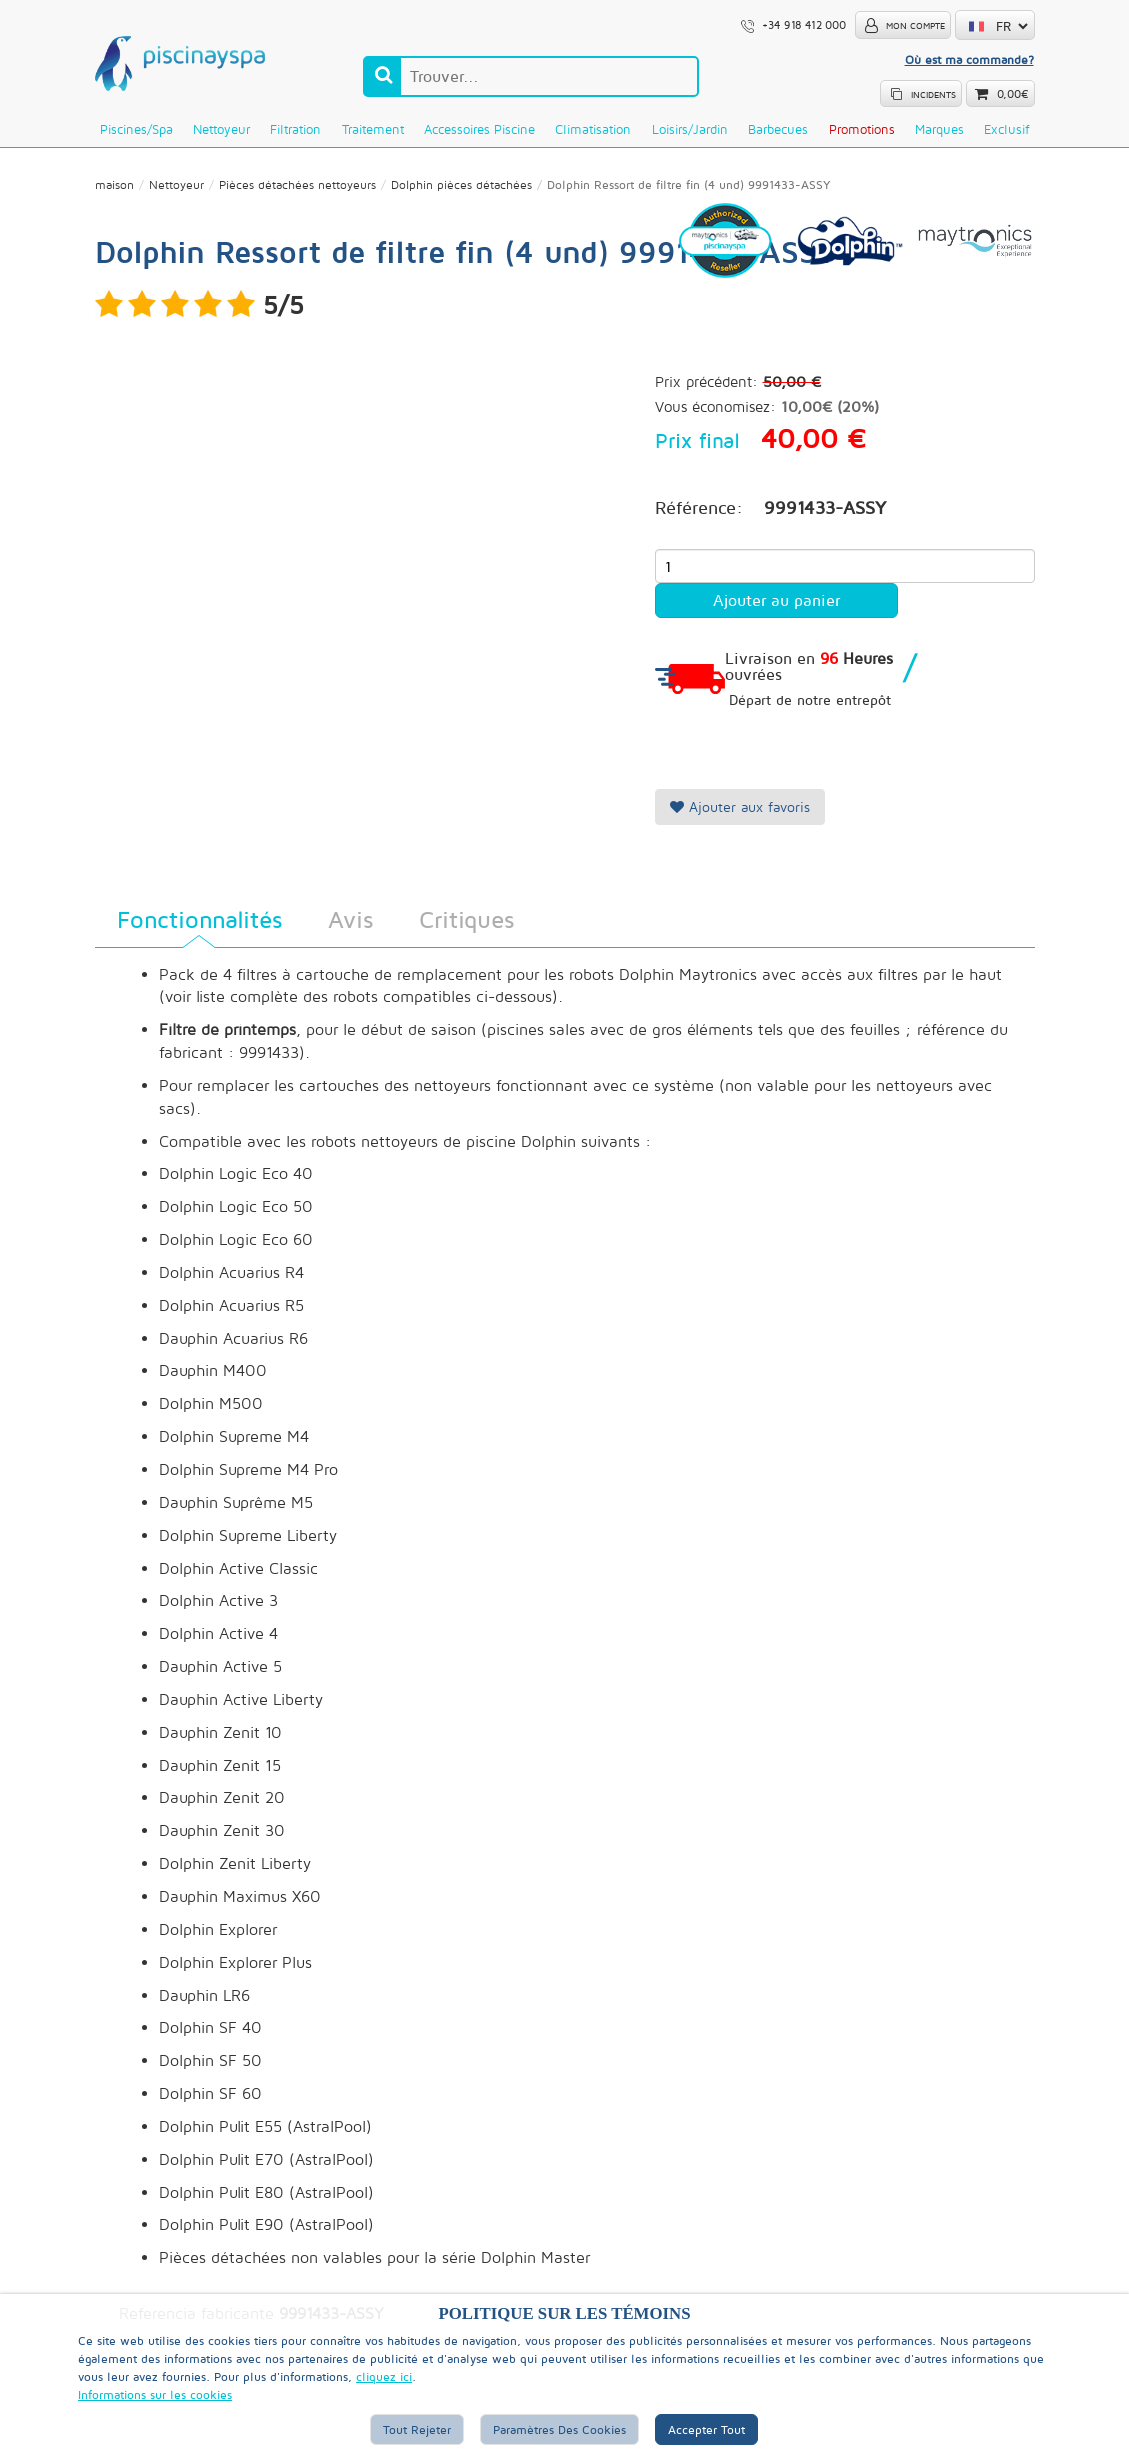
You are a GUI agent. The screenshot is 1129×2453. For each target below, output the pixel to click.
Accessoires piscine (479, 129)
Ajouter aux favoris (740, 806)
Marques (939, 129)
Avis (350, 919)
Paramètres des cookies (559, 2429)
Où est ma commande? (969, 59)
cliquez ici (384, 2376)
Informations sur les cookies (155, 2394)
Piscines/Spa (136, 129)
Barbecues (778, 129)
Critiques (466, 919)
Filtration (295, 129)
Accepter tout (706, 2429)
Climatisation (593, 129)
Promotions (862, 129)
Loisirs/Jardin (690, 129)
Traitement (373, 129)
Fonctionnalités (199, 919)
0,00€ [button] (1013, 94)
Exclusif (1006, 129)
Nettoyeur (221, 129)
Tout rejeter (417, 2429)
